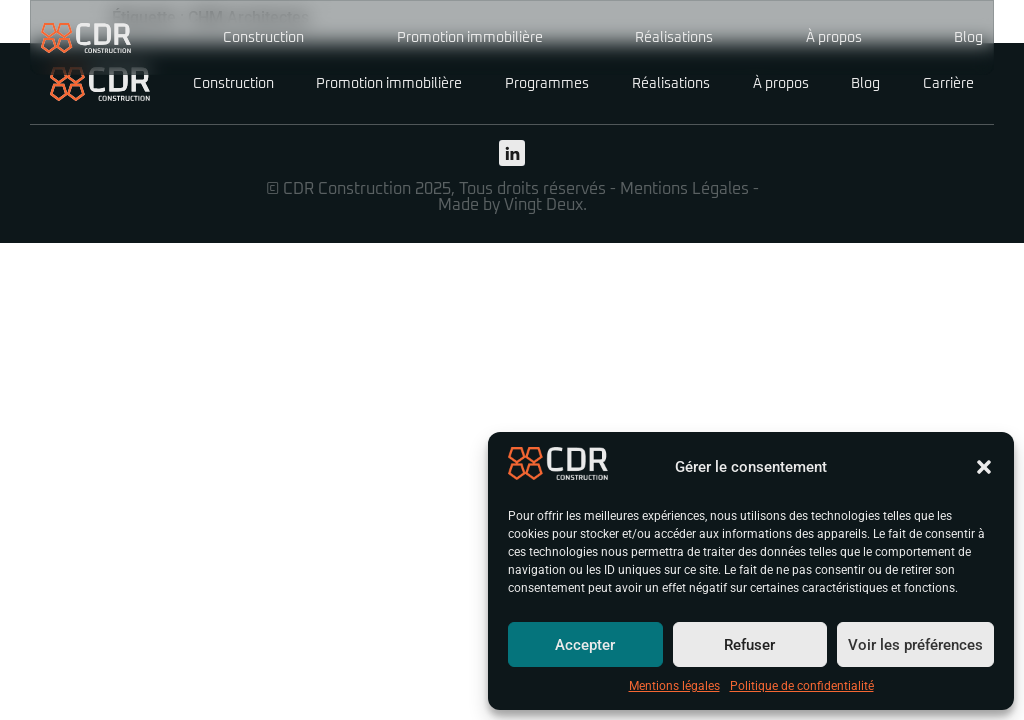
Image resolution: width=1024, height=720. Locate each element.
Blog (968, 38)
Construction (263, 38)
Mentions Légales (684, 189)
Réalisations (674, 38)
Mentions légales (674, 686)
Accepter (585, 645)
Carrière (948, 84)
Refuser (749, 645)
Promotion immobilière (470, 38)
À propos (834, 38)
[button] (984, 467)
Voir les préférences (915, 645)
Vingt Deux (543, 205)
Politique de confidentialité (802, 686)
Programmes (547, 84)
